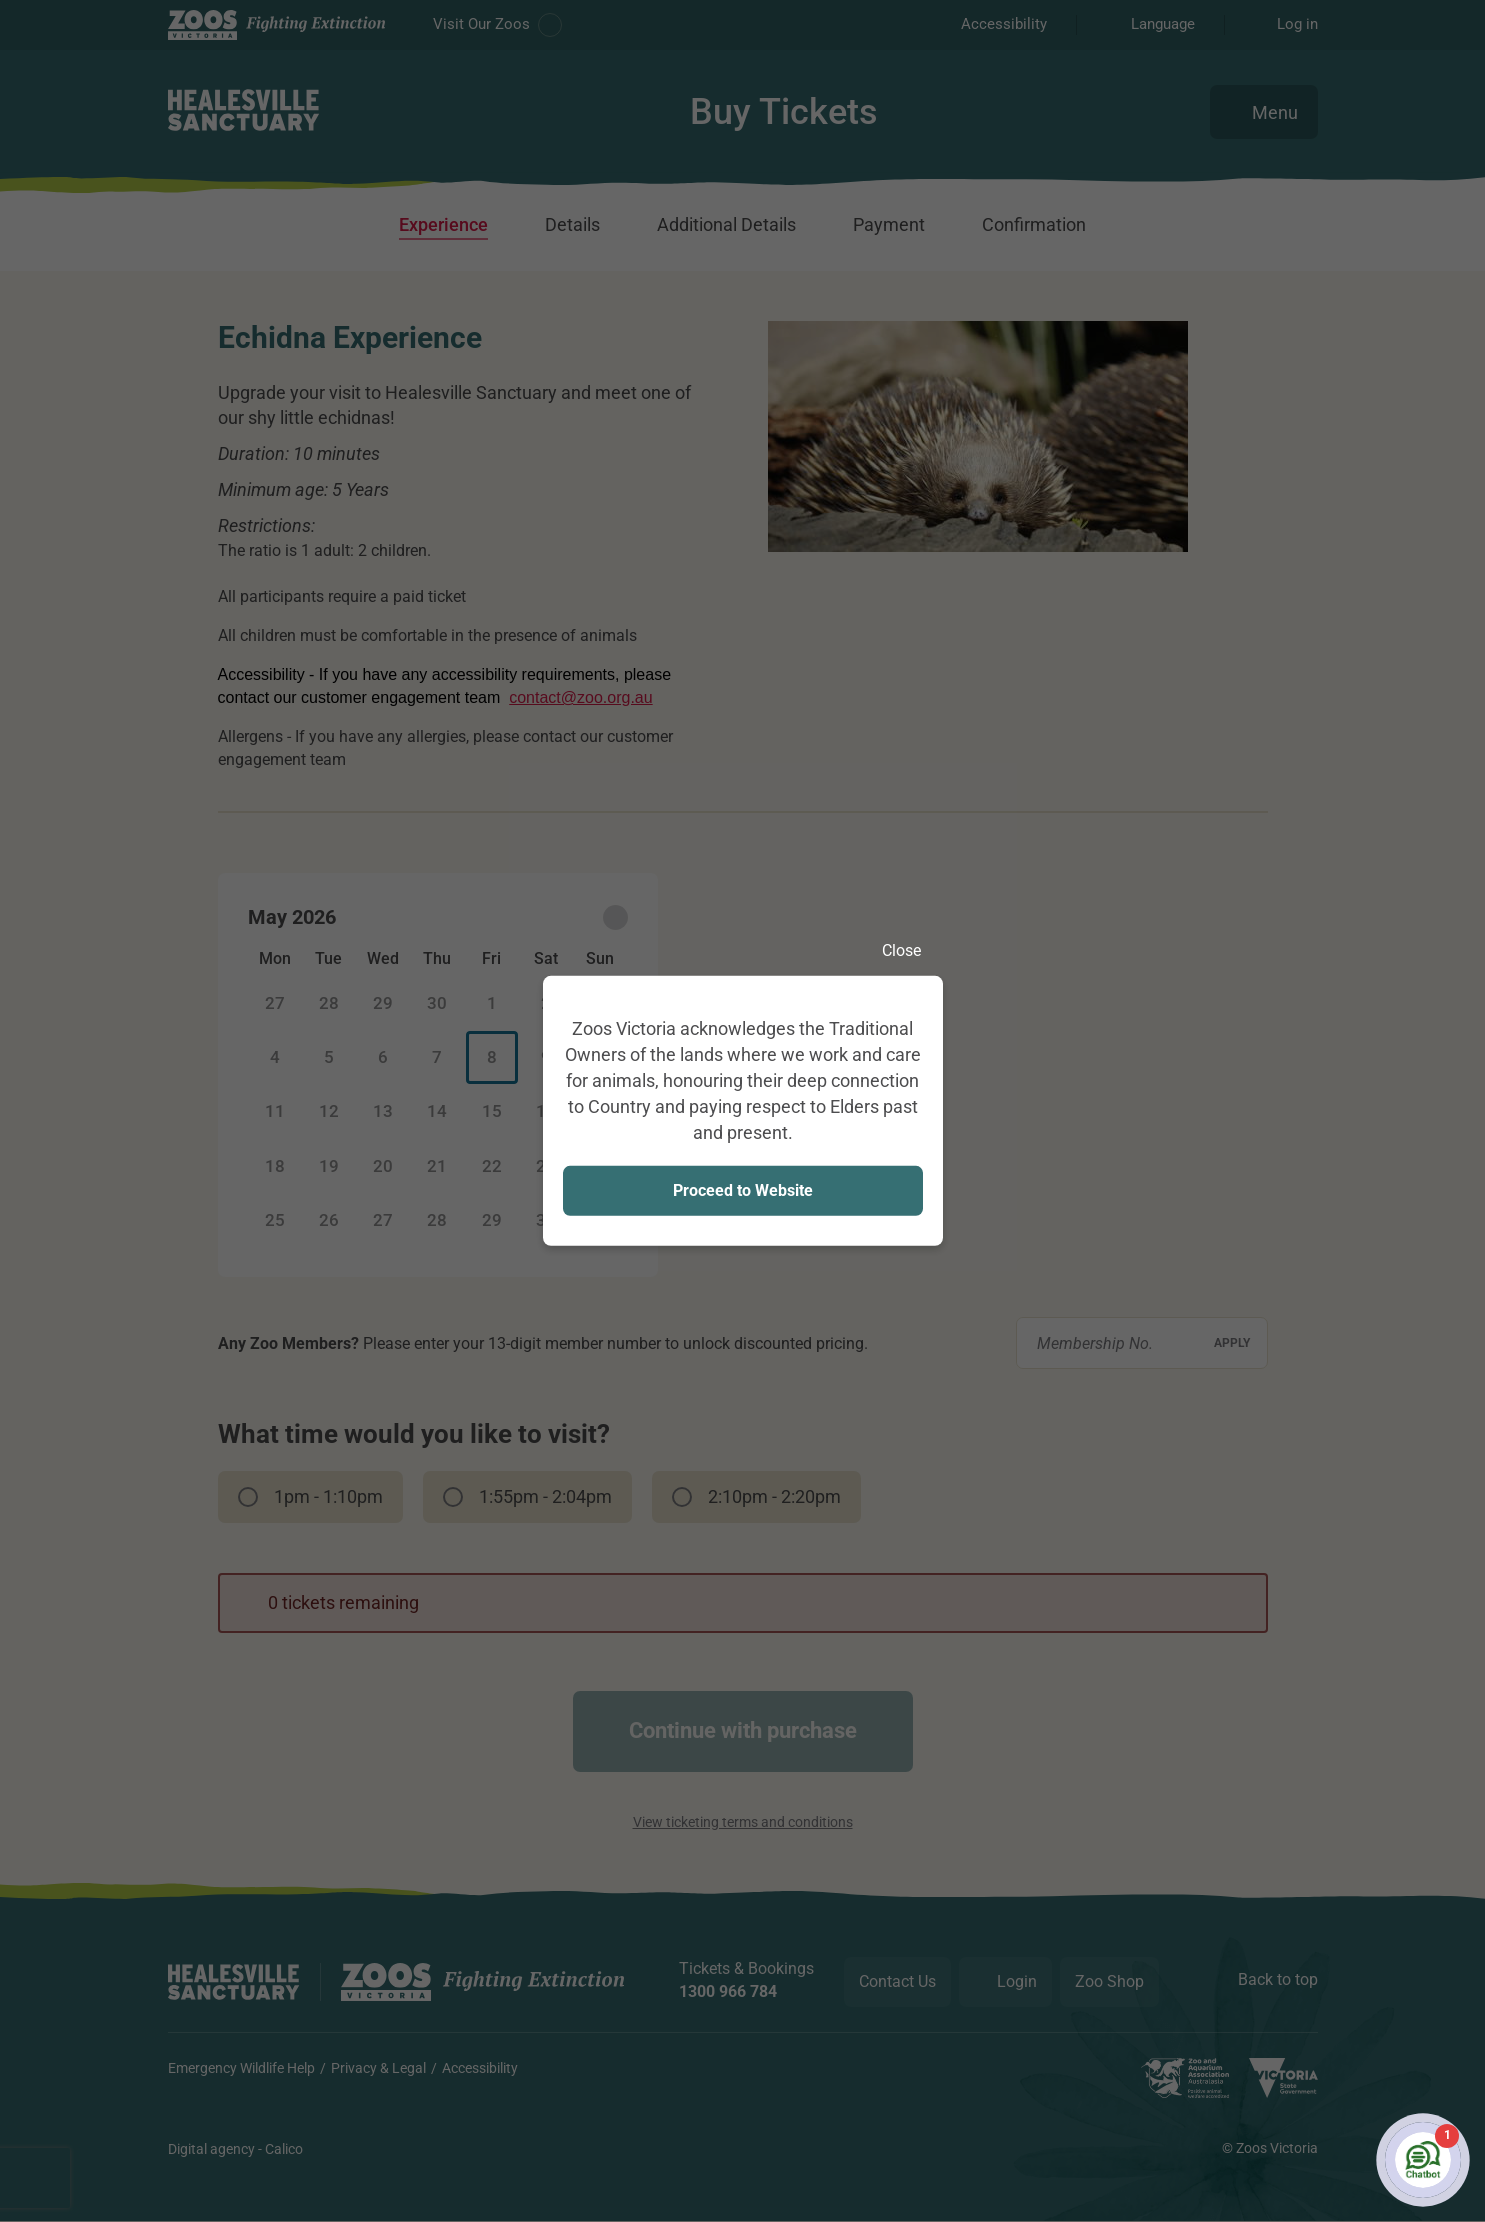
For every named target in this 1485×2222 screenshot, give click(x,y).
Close (912, 950)
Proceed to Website (743, 1189)
